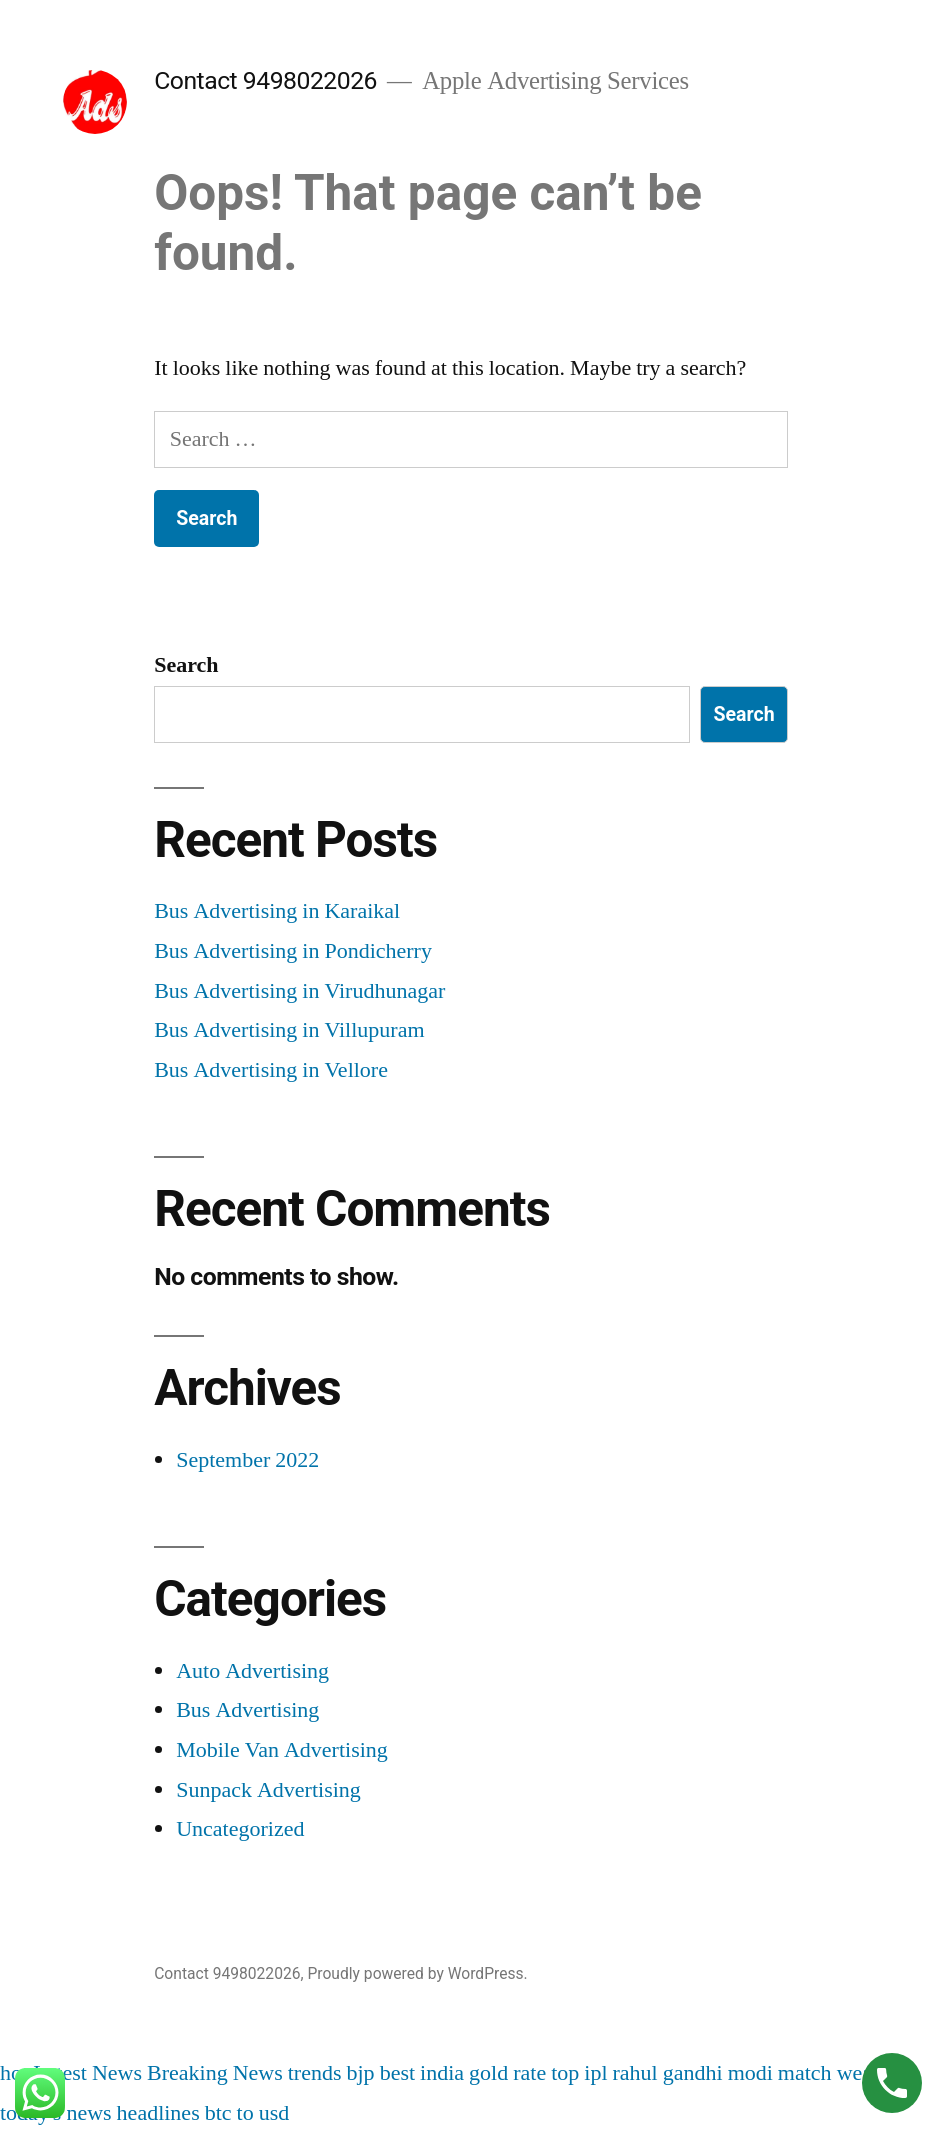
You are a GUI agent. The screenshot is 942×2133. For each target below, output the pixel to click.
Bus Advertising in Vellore (271, 1070)
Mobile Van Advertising (282, 1750)
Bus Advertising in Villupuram (289, 1030)
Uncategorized (240, 1829)
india (442, 2073)
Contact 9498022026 (265, 80)
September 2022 (247, 1460)
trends (315, 2073)
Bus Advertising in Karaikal (277, 911)
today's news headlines (100, 2113)
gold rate (507, 2073)
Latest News (87, 2073)
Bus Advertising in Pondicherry (293, 951)
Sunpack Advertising (268, 1790)
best (397, 2073)
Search (186, 665)
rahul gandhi (668, 2073)
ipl (595, 2073)
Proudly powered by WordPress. (417, 1973)
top (565, 2073)
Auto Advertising (252, 1671)
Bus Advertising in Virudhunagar (299, 991)
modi (750, 2073)
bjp (361, 2073)
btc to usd (247, 2113)
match (805, 2073)
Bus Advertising (247, 1710)
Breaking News (215, 2073)
